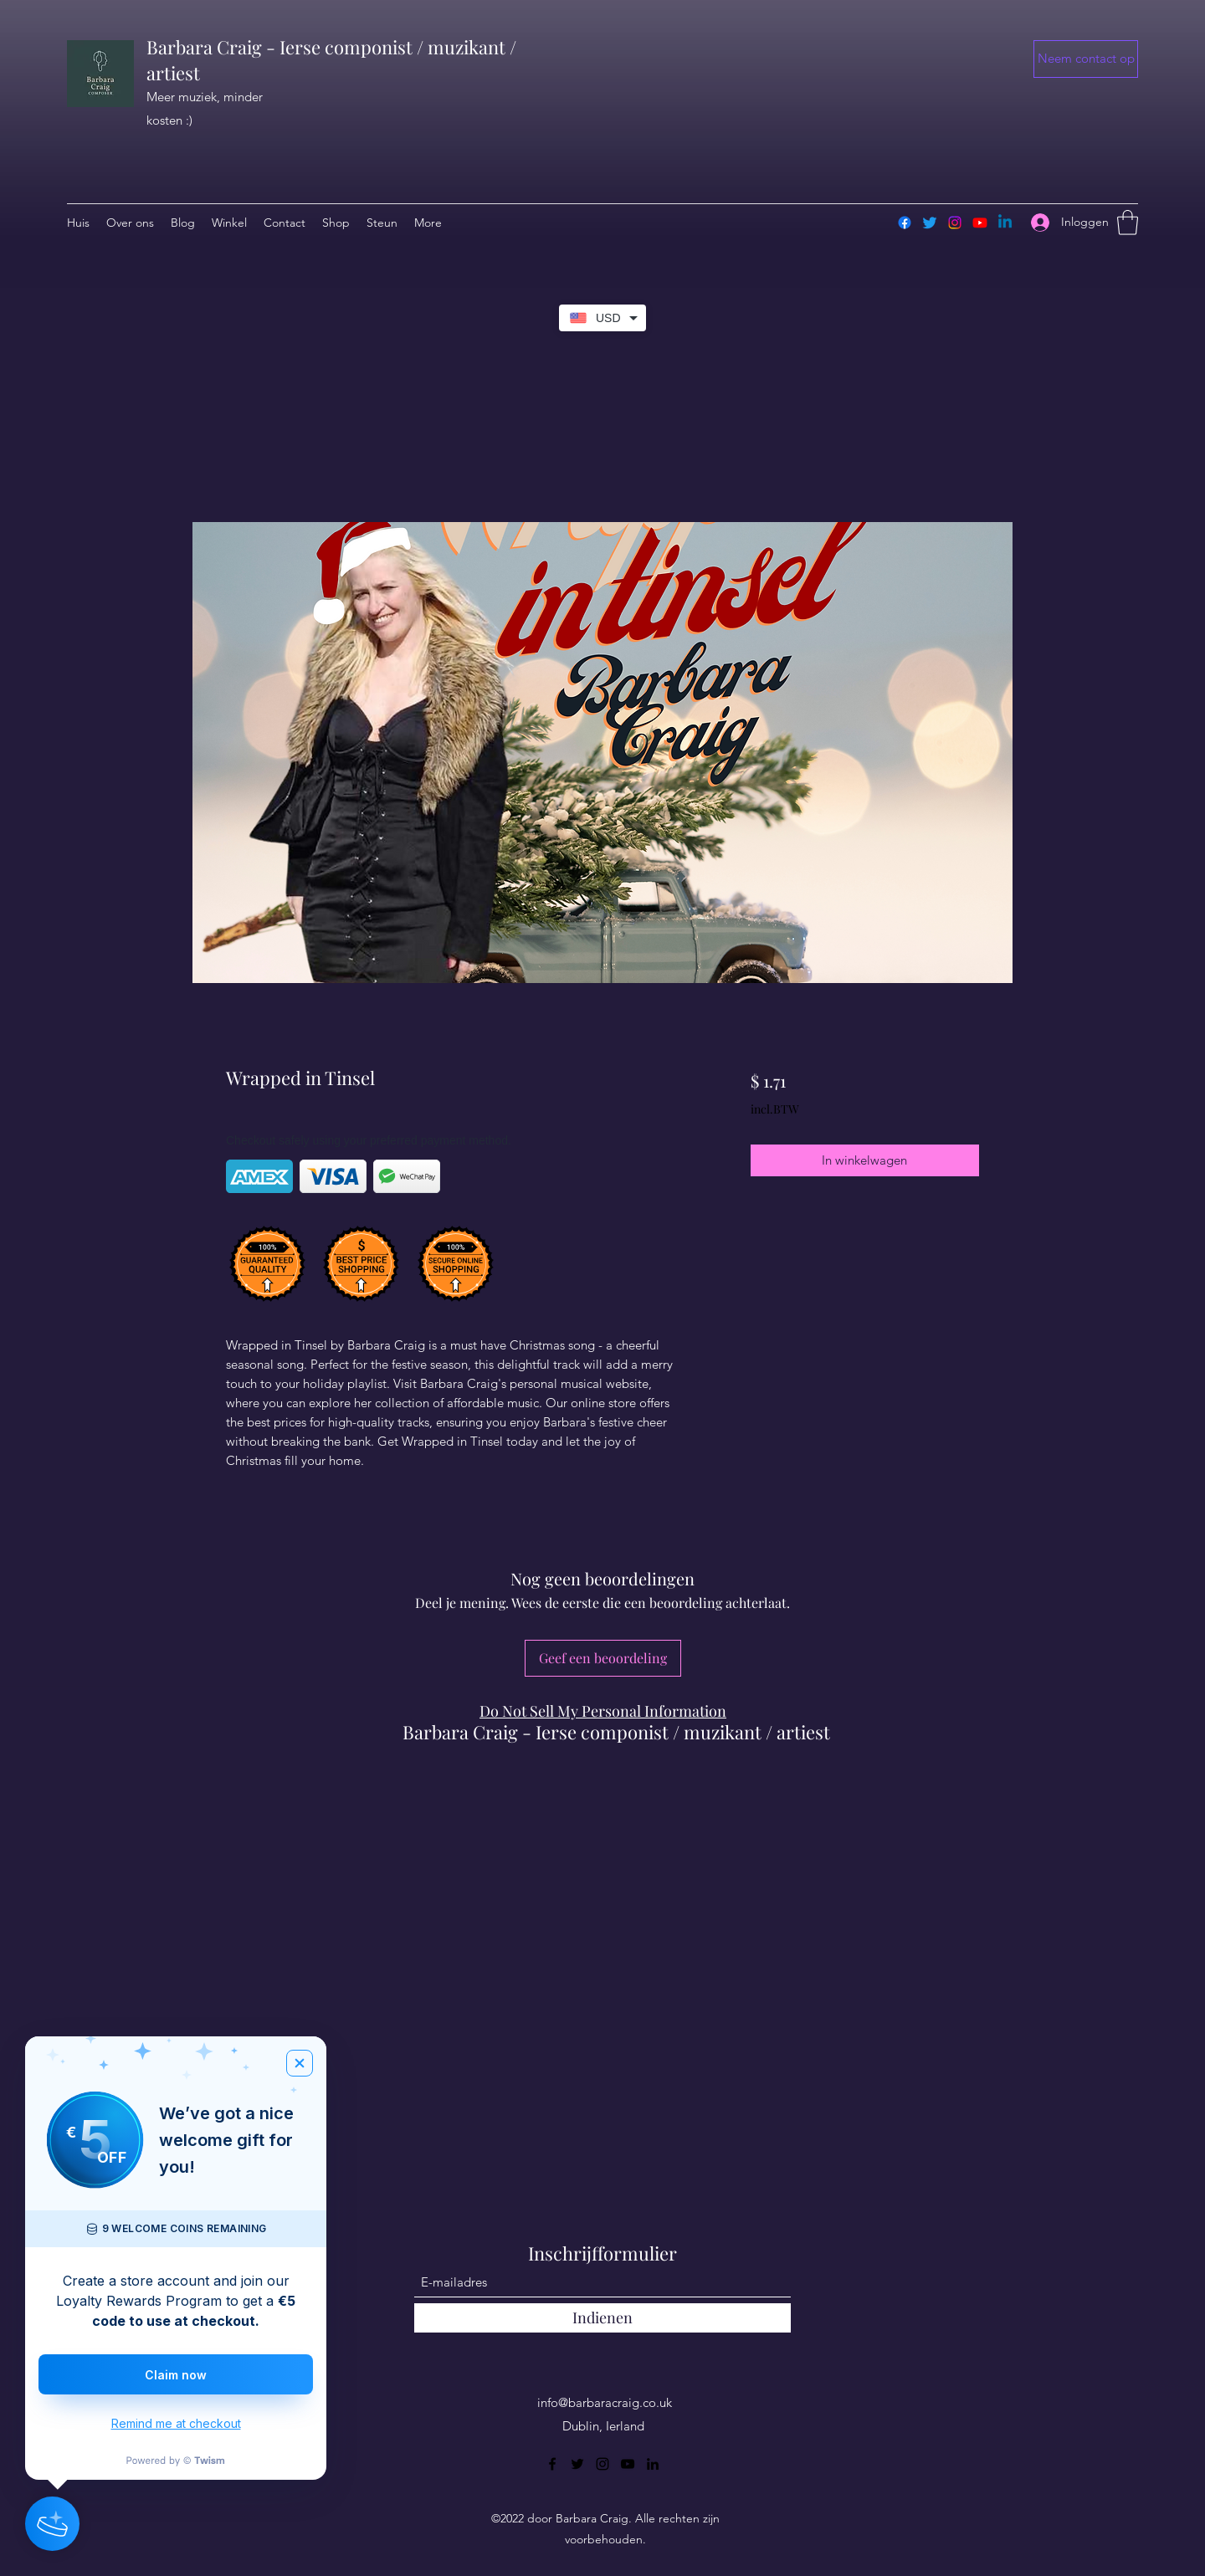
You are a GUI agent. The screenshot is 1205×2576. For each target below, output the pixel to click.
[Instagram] (954, 222)
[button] (1085, 59)
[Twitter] (929, 222)
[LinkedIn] (652, 2464)
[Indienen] (602, 2318)
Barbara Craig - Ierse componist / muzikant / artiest (616, 1731)
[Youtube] (980, 222)
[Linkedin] (1005, 222)
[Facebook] (904, 222)
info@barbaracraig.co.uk (604, 2402)
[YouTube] (627, 2464)
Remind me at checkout (176, 2423)
